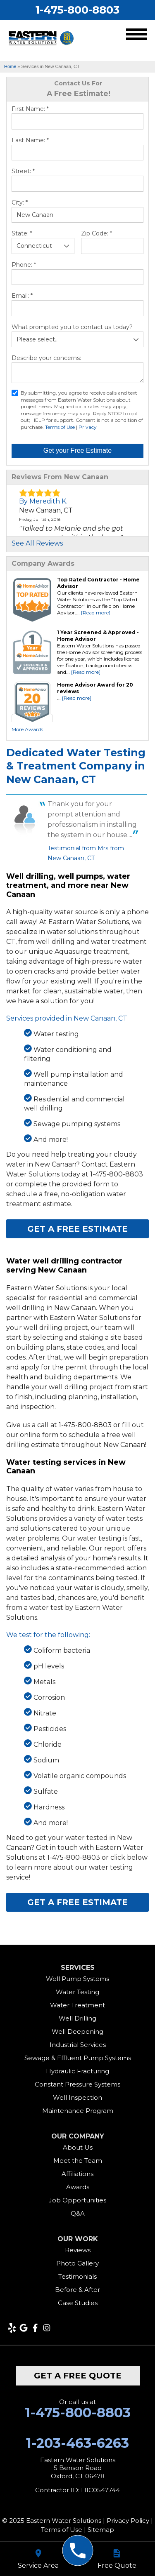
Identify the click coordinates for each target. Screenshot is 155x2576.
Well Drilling (77, 2018)
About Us (78, 2147)
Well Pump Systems (77, 1979)
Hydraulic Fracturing (77, 2071)
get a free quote (78, 2376)
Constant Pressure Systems (77, 2084)
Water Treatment (77, 2005)
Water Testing (77, 1992)
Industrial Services (78, 2045)
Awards (77, 2187)
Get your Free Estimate (77, 450)
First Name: (30, 109)
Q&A (78, 2213)
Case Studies (78, 2303)
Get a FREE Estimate (77, 1229)
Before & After (77, 2290)
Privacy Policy (128, 2520)
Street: (23, 171)
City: (20, 202)
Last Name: (30, 140)
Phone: (24, 264)
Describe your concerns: (46, 358)
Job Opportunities (77, 2200)
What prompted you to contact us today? (72, 327)
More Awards (27, 729)
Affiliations (77, 2174)
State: (22, 233)
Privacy (88, 427)
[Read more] (95, 612)
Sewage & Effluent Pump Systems (77, 2058)
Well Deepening (77, 2031)
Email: (22, 295)
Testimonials (77, 2276)
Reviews (78, 2250)
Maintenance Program (77, 2111)
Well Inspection (77, 2097)
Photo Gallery (77, 2263)
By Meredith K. (43, 501)
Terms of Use (60, 427)
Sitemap (101, 2530)
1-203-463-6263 (77, 2443)
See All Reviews (37, 543)
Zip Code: (96, 233)
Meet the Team (77, 2160)
